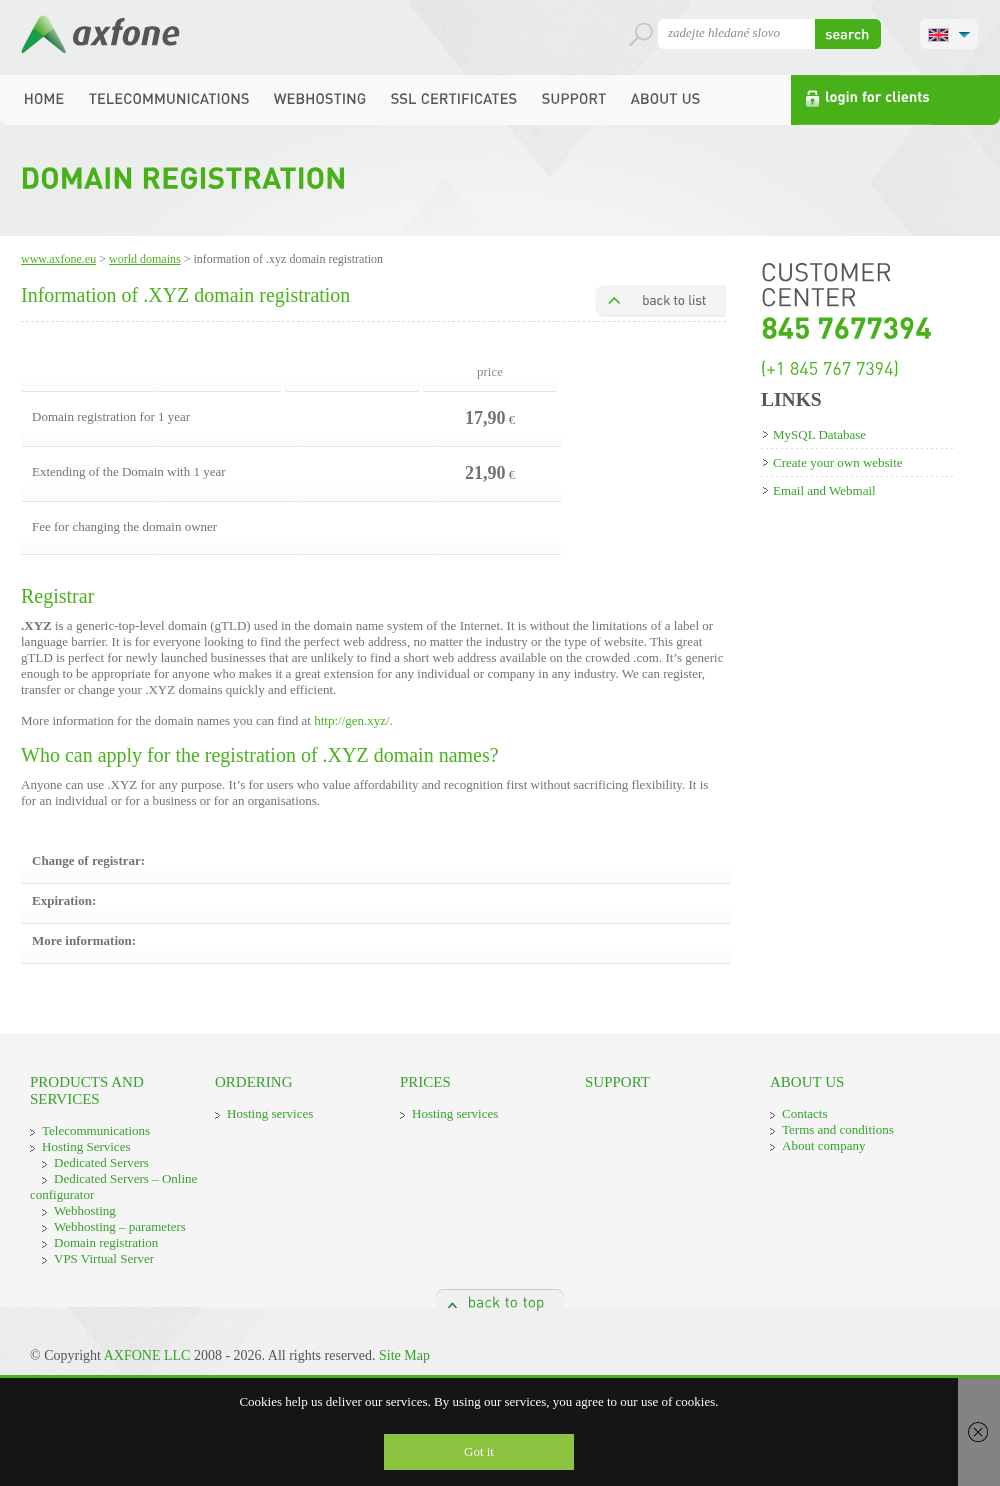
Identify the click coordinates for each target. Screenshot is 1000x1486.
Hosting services (270, 1113)
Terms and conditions (838, 1129)
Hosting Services (86, 1146)
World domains (145, 259)
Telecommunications (96, 1130)
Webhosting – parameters (120, 1226)
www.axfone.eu (58, 259)
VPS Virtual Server (104, 1258)
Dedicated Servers (101, 1162)
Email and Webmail (824, 490)
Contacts (805, 1113)
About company (823, 1145)
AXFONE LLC (147, 1355)
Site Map (404, 1355)
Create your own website (838, 462)
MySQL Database (819, 434)
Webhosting (85, 1210)
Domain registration (106, 1242)
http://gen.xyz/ (351, 720)
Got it (479, 1451)
